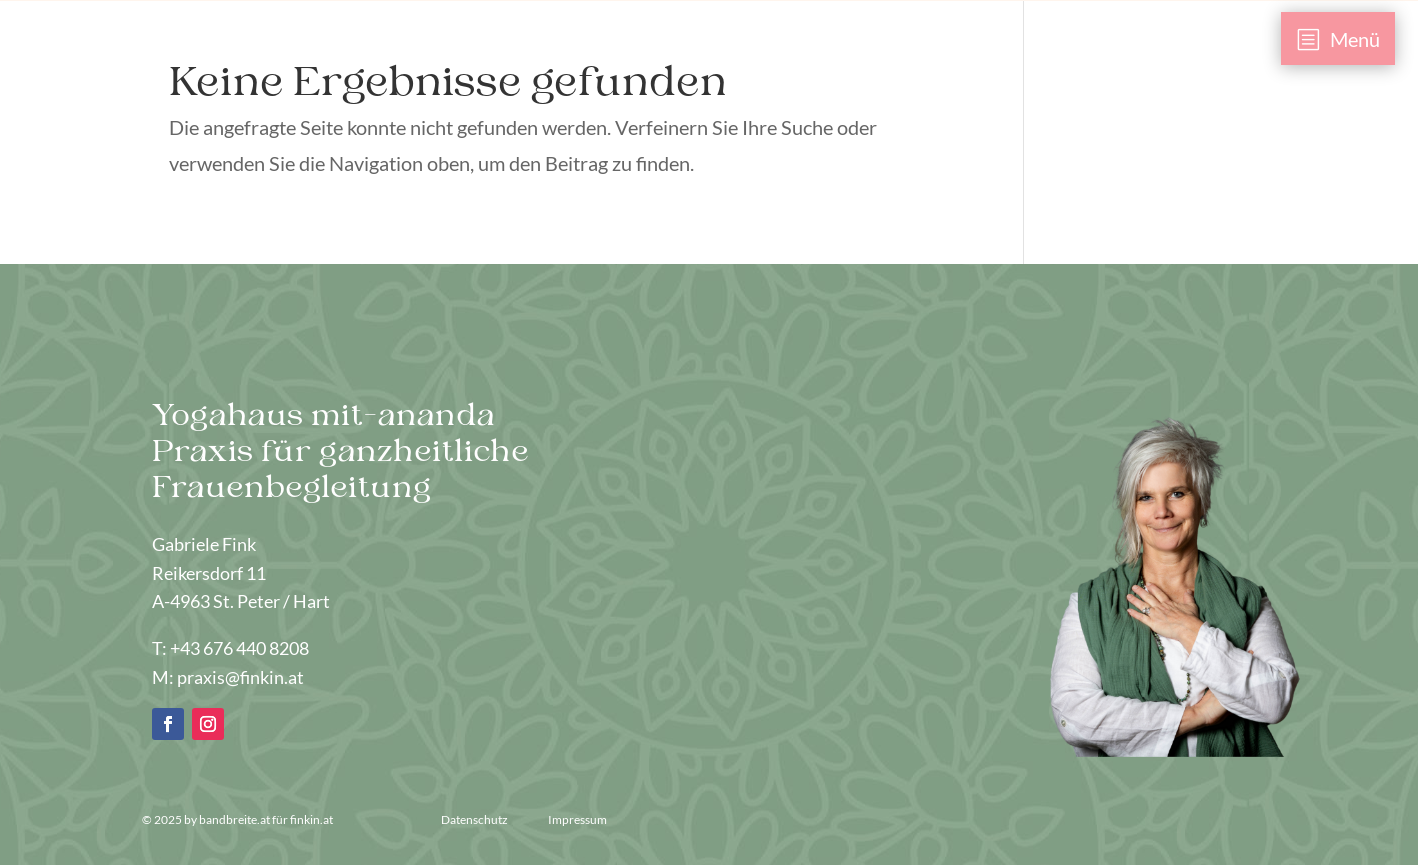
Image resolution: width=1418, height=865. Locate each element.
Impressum (577, 819)
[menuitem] (1338, 38)
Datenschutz (475, 819)
